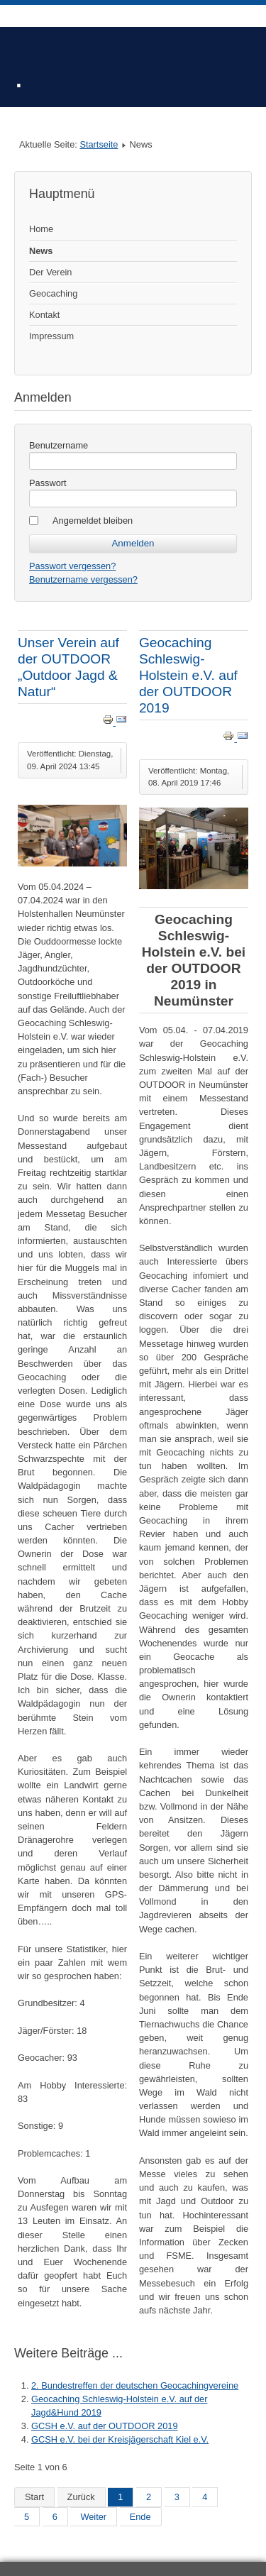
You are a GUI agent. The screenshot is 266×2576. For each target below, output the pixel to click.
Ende (140, 2516)
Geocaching (53, 293)
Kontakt (44, 314)
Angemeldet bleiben (92, 520)
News (40, 251)
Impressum (51, 336)
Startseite (98, 144)
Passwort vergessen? (72, 566)
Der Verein (50, 272)
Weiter (93, 2516)
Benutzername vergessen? (83, 579)
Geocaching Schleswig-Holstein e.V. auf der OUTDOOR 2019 (188, 675)
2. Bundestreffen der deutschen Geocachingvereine (134, 2385)
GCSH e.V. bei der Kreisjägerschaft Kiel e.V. (120, 2439)
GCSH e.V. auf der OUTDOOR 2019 (104, 2426)
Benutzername (58, 445)
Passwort (48, 483)
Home (41, 229)
